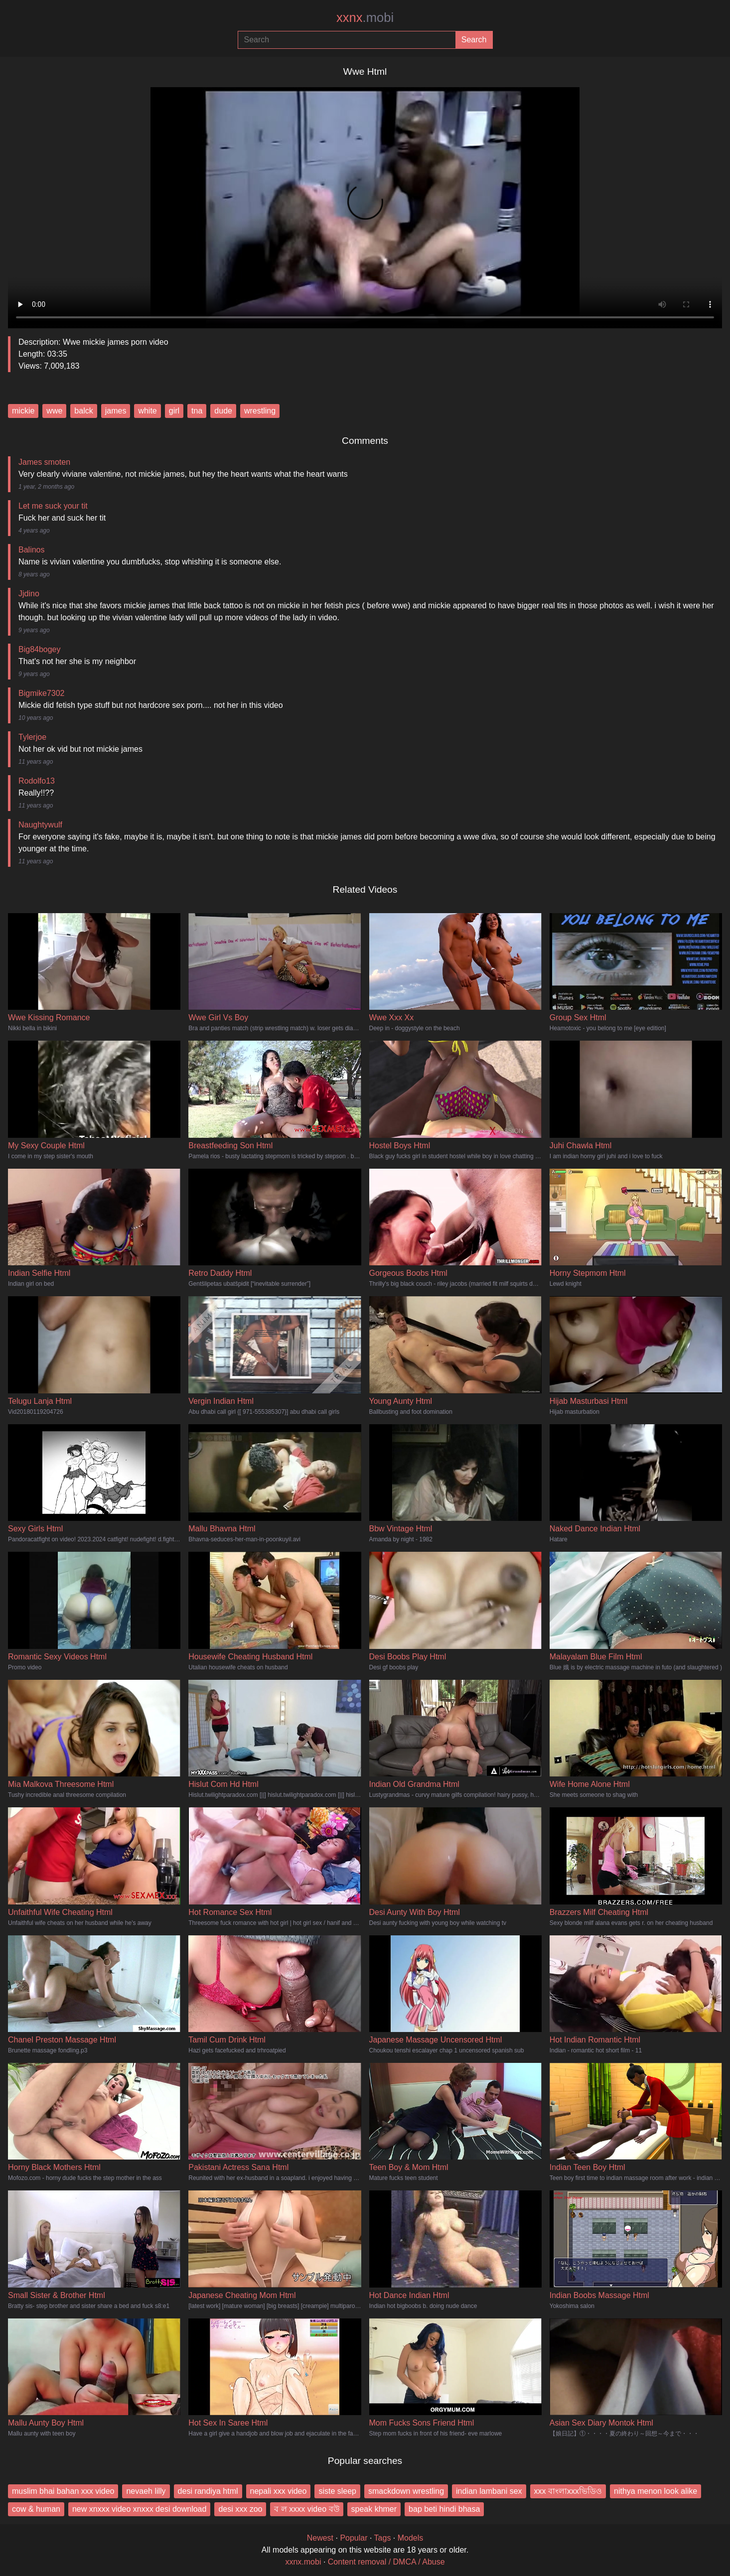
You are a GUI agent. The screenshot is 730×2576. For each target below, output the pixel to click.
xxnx (365, 17)
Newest (320, 2538)
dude (223, 411)
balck (83, 411)
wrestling (260, 411)
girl (174, 411)
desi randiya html (208, 2491)
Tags (382, 2538)
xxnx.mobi (303, 2562)
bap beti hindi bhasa (444, 2509)
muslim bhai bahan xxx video (63, 2491)
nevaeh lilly (145, 2491)
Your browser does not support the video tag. (365, 203)
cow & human (36, 2509)
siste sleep (337, 2491)
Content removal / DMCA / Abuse (386, 2562)
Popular (353, 2538)
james (116, 411)
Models (411, 2538)
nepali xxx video (278, 2491)
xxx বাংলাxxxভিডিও (568, 2491)
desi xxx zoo (240, 2509)
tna (196, 411)
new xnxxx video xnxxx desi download (139, 2509)
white (147, 411)
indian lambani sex (489, 2491)
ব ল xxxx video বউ (306, 2509)
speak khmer (374, 2509)
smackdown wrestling (406, 2491)
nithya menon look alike (655, 2491)
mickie (23, 411)
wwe (54, 411)
